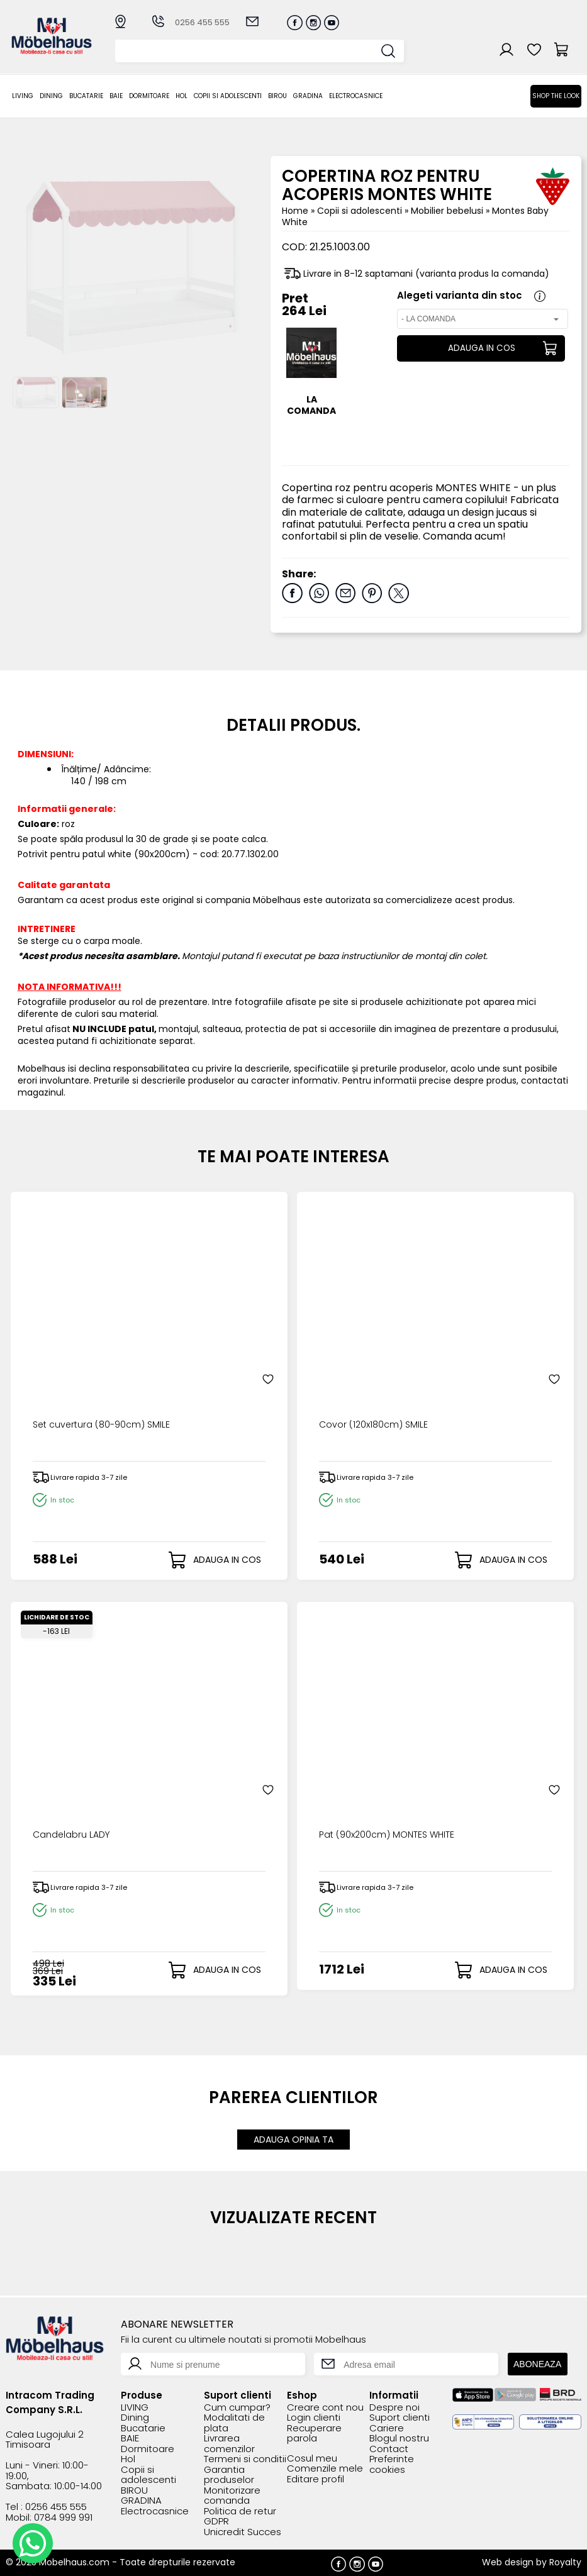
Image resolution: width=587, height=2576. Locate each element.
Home (295, 210)
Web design (508, 2560)
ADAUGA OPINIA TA (293, 2138)
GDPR (216, 2519)
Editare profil (315, 2477)
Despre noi (394, 2406)
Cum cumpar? (237, 2406)
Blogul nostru (399, 2436)
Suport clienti (399, 2416)
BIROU (277, 96)
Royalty (565, 2560)
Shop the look (555, 96)
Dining (51, 96)
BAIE (116, 96)
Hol (181, 96)
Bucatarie (86, 96)
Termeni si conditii (245, 2457)
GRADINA (308, 96)
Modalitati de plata (234, 2421)
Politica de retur (240, 2509)
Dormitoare (149, 96)
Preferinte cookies (391, 2462)
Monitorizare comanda (232, 2494)
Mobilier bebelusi (448, 210)
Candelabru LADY (75, 1834)
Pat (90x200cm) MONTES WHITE (393, 1834)
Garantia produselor (229, 2473)
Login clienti (313, 2416)
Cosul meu (312, 2456)
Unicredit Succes (242, 2530)
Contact (388, 2447)
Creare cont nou (325, 2406)
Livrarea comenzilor (229, 2441)
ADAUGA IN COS (480, 348)
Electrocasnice (356, 96)
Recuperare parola (314, 2431)
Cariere (386, 2426)
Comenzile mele (325, 2467)
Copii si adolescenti (228, 96)
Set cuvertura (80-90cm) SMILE (107, 1425)
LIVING (22, 96)
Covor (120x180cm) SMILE (376, 1425)
